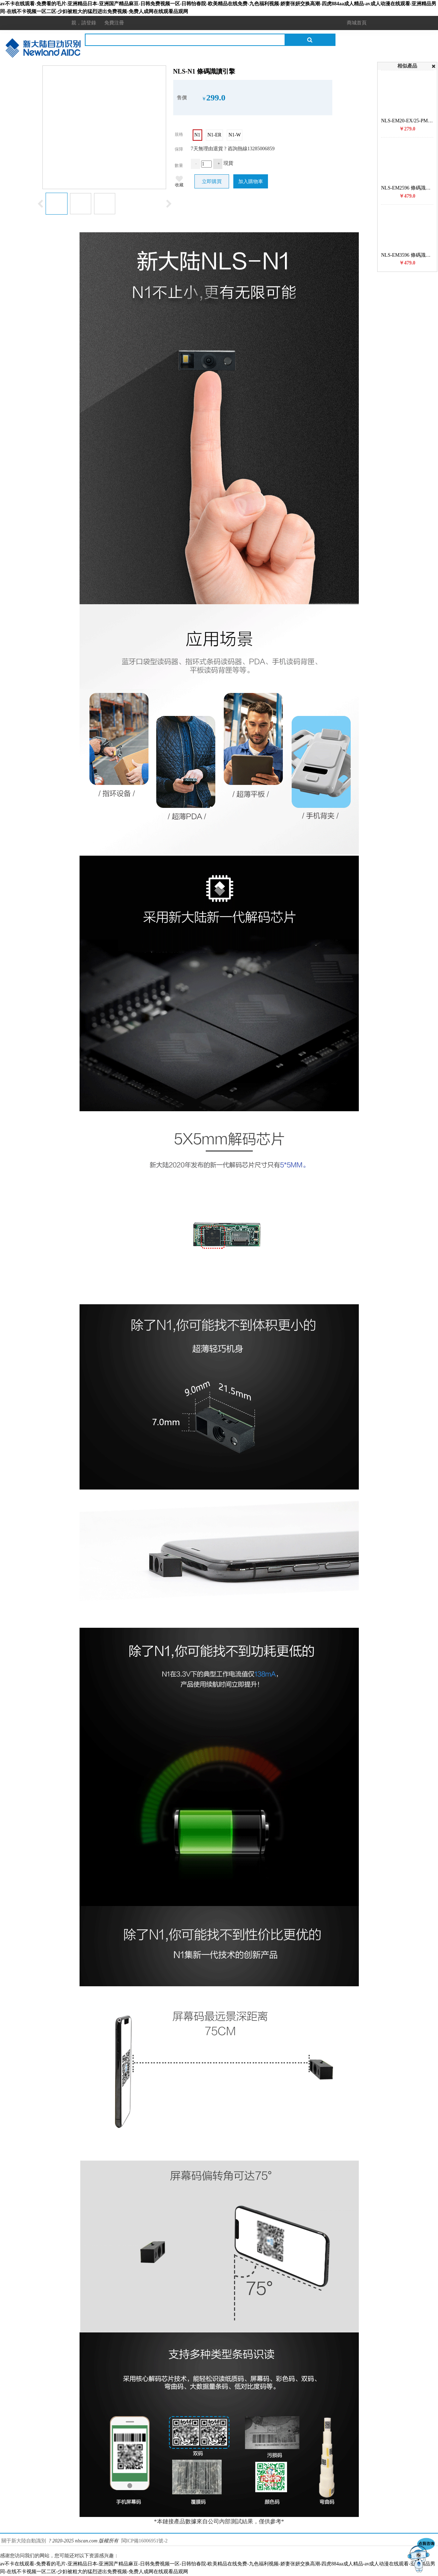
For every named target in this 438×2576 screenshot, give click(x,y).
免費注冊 (114, 22)
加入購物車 (250, 181)
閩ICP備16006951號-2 (144, 2540)
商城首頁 (357, 22)
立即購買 (212, 181)
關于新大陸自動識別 (23, 2540)
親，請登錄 (83, 22)
